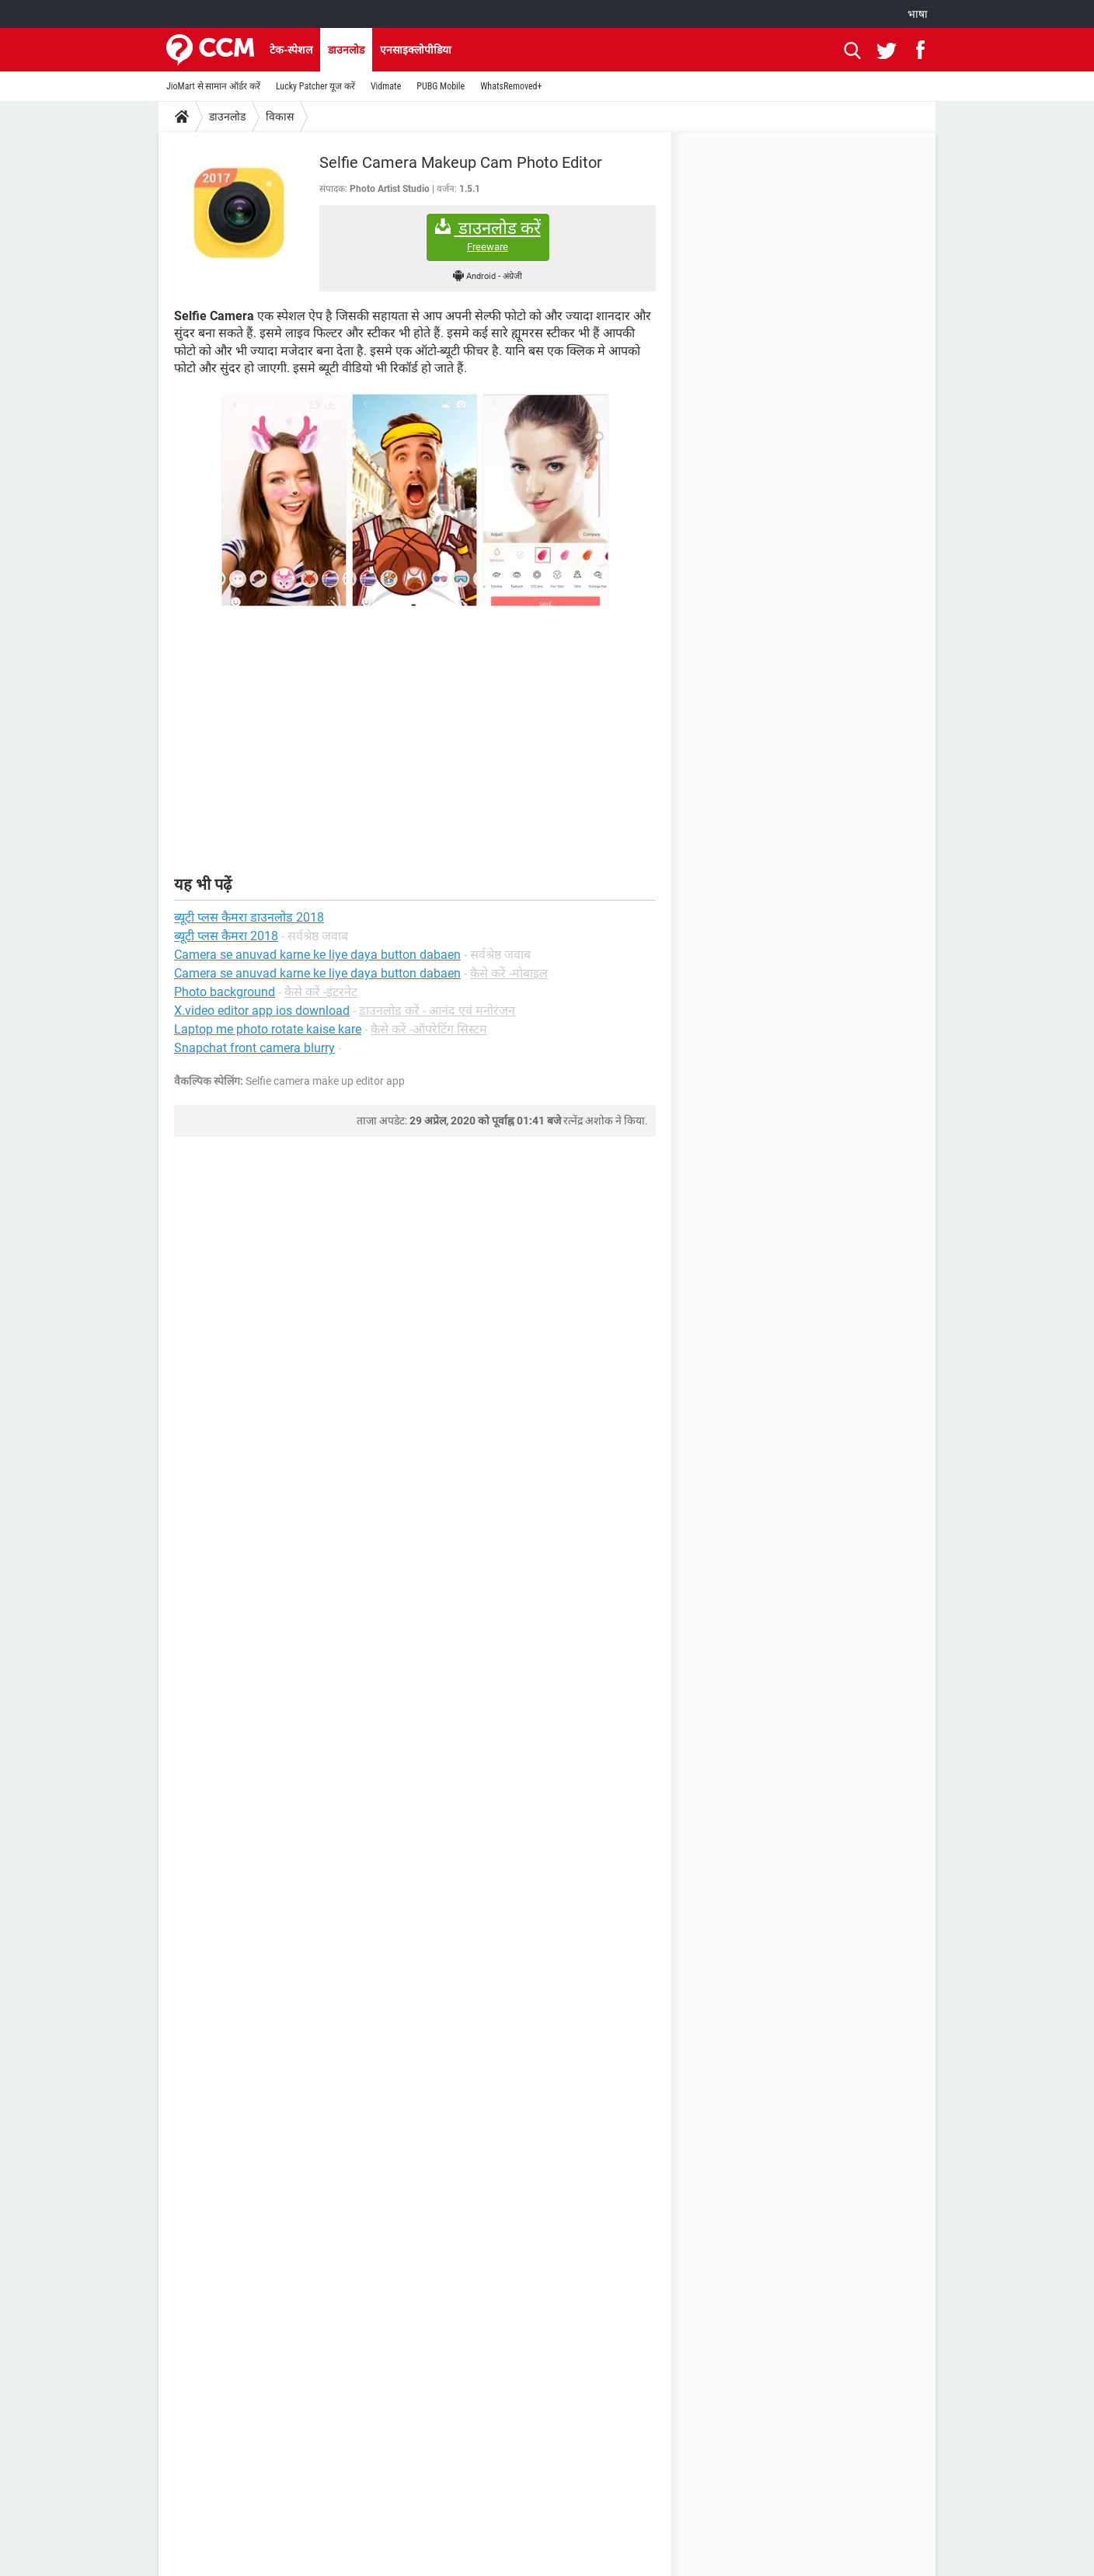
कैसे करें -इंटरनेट (320, 992)
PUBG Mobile (440, 86)
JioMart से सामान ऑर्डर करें (213, 86)
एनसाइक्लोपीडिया (415, 50)
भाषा (918, 14)
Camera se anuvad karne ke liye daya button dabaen (317, 973)
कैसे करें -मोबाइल (509, 973)
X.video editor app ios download (262, 1010)
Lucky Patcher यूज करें (315, 86)
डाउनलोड (346, 50)
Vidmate (386, 86)
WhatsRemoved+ (511, 86)
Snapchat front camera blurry (254, 1048)
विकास (280, 116)
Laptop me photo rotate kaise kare (267, 1029)
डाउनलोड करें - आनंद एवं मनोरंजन (437, 1010)
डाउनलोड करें (488, 235)
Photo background (224, 992)
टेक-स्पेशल (291, 50)
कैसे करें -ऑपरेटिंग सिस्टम (429, 1029)
